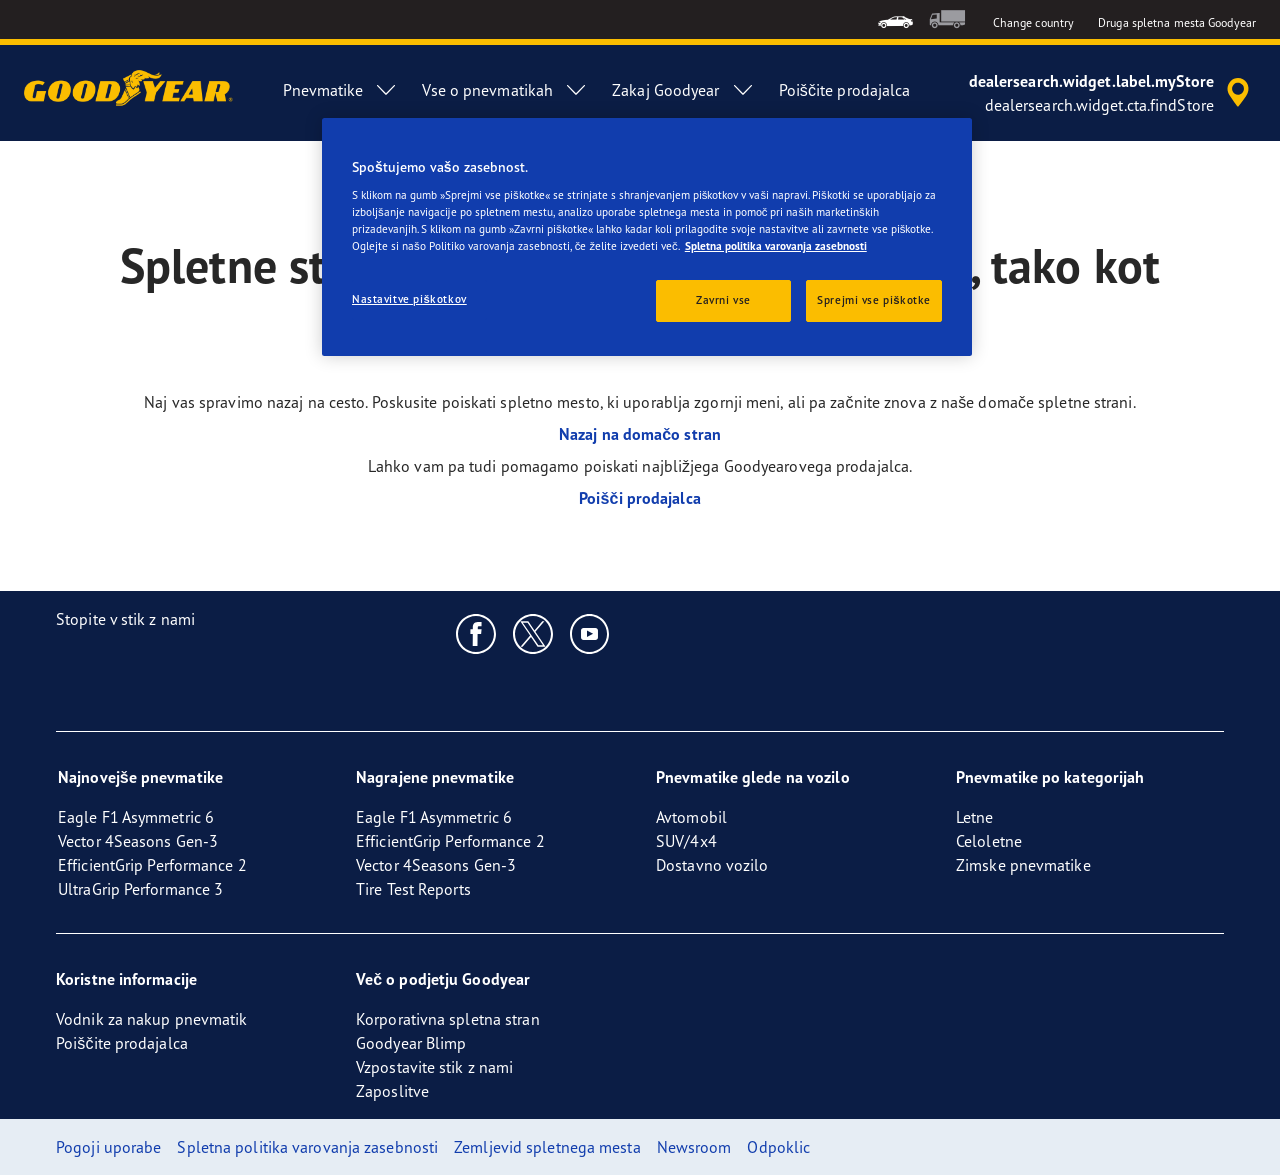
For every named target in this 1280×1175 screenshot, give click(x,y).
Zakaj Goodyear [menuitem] (683, 90)
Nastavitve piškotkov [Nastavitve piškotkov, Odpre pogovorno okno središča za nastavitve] (409, 299)
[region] (647, 237)
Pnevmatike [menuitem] (340, 90)
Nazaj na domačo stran (640, 434)
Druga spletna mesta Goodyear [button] (1177, 22)
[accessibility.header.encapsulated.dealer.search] (1112, 93)
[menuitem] (895, 19)
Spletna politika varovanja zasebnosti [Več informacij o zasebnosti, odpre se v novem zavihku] (776, 246)
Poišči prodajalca (640, 498)
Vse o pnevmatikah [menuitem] (505, 90)
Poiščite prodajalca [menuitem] (845, 90)
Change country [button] (1033, 22)
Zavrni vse (723, 300)
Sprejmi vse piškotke (874, 300)
